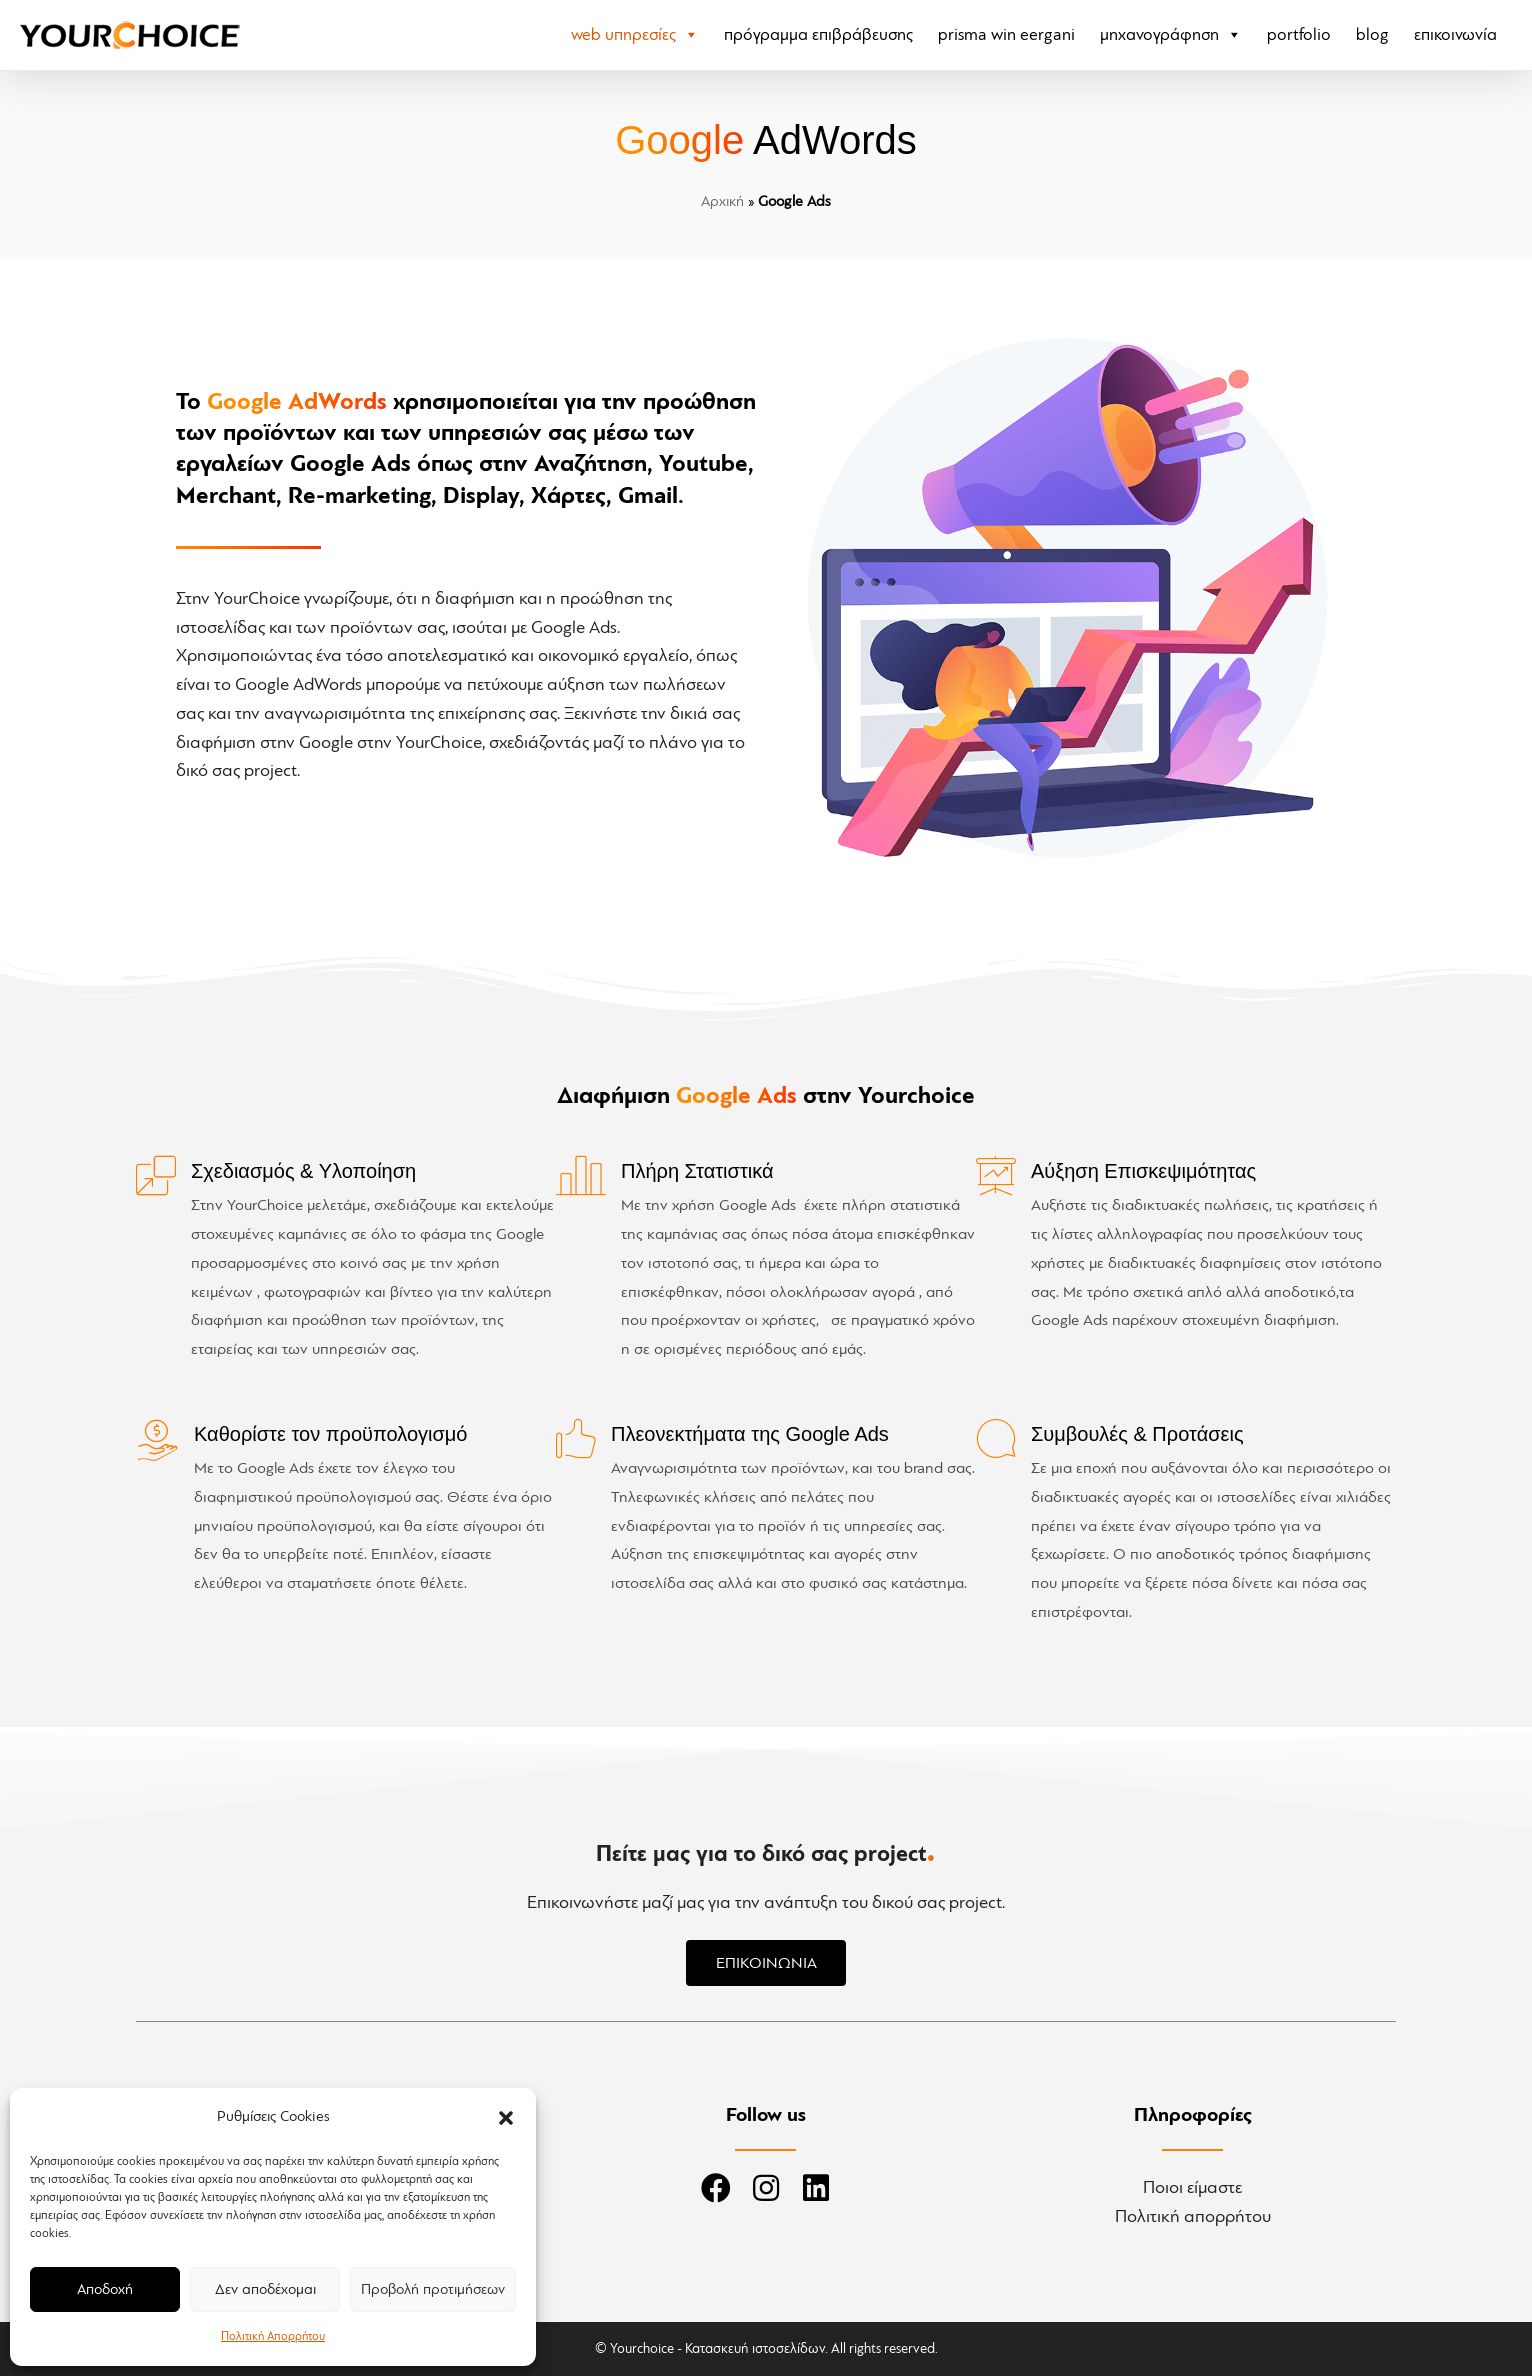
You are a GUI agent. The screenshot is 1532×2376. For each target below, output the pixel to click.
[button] (506, 2118)
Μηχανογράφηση (1171, 35)
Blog (1372, 34)
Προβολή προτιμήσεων (433, 2289)
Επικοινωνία (1455, 34)
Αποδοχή (105, 2289)
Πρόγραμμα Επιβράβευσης (818, 34)
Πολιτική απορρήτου (1193, 2216)
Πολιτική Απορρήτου (273, 2336)
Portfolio (1299, 34)
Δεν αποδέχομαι (265, 2289)
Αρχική (722, 201)
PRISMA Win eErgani (1006, 34)
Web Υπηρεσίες (635, 35)
